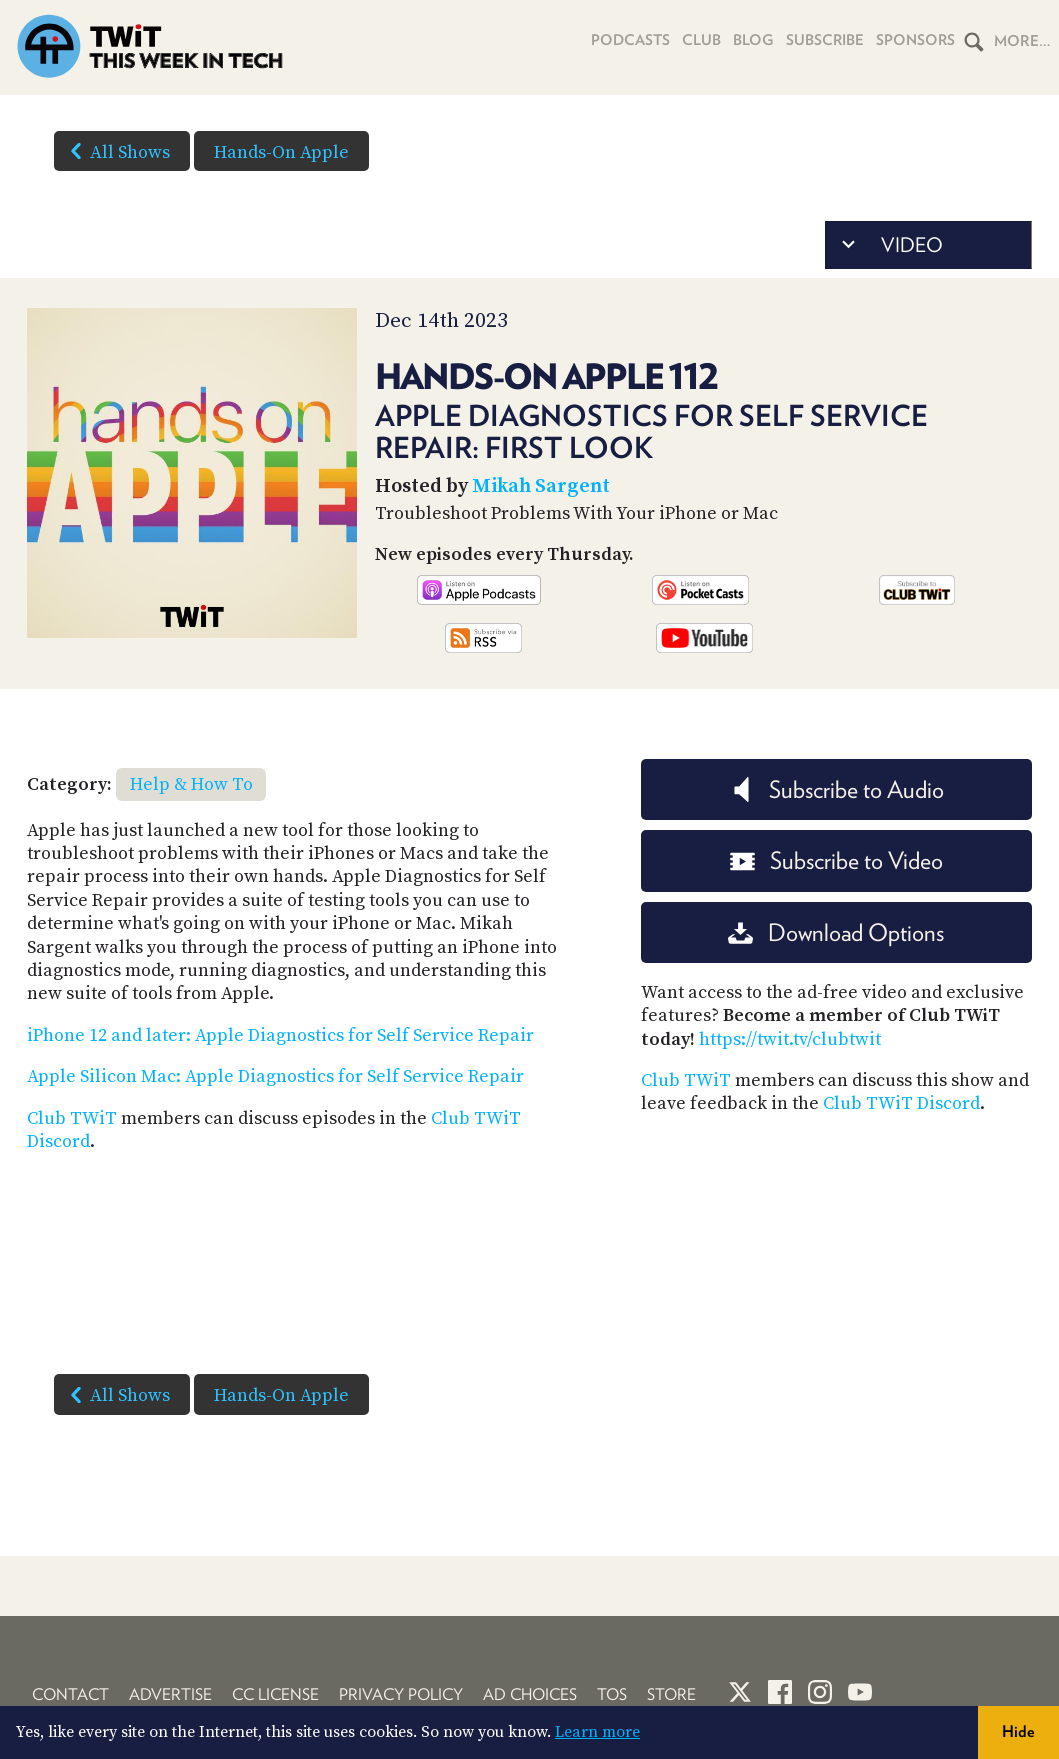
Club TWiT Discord (901, 1103)
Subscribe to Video (836, 860)
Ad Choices (530, 1694)
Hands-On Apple (281, 152)
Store (671, 1694)
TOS (612, 1694)
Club (692, 41)
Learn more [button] (597, 1732)
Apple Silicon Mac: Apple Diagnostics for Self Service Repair (275, 1076)
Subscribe (820, 41)
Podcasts (618, 41)
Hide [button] (1018, 1731)
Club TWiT (72, 1118)
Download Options (836, 932)
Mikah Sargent (541, 486)
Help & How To (191, 784)
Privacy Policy (401, 1694)
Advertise (170, 1694)
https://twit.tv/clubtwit (790, 1039)
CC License (275, 1694)
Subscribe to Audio (836, 789)
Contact (70, 1694)
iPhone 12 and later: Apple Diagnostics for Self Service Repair (280, 1035)
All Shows (116, 151)
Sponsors (914, 41)
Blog (746, 41)
